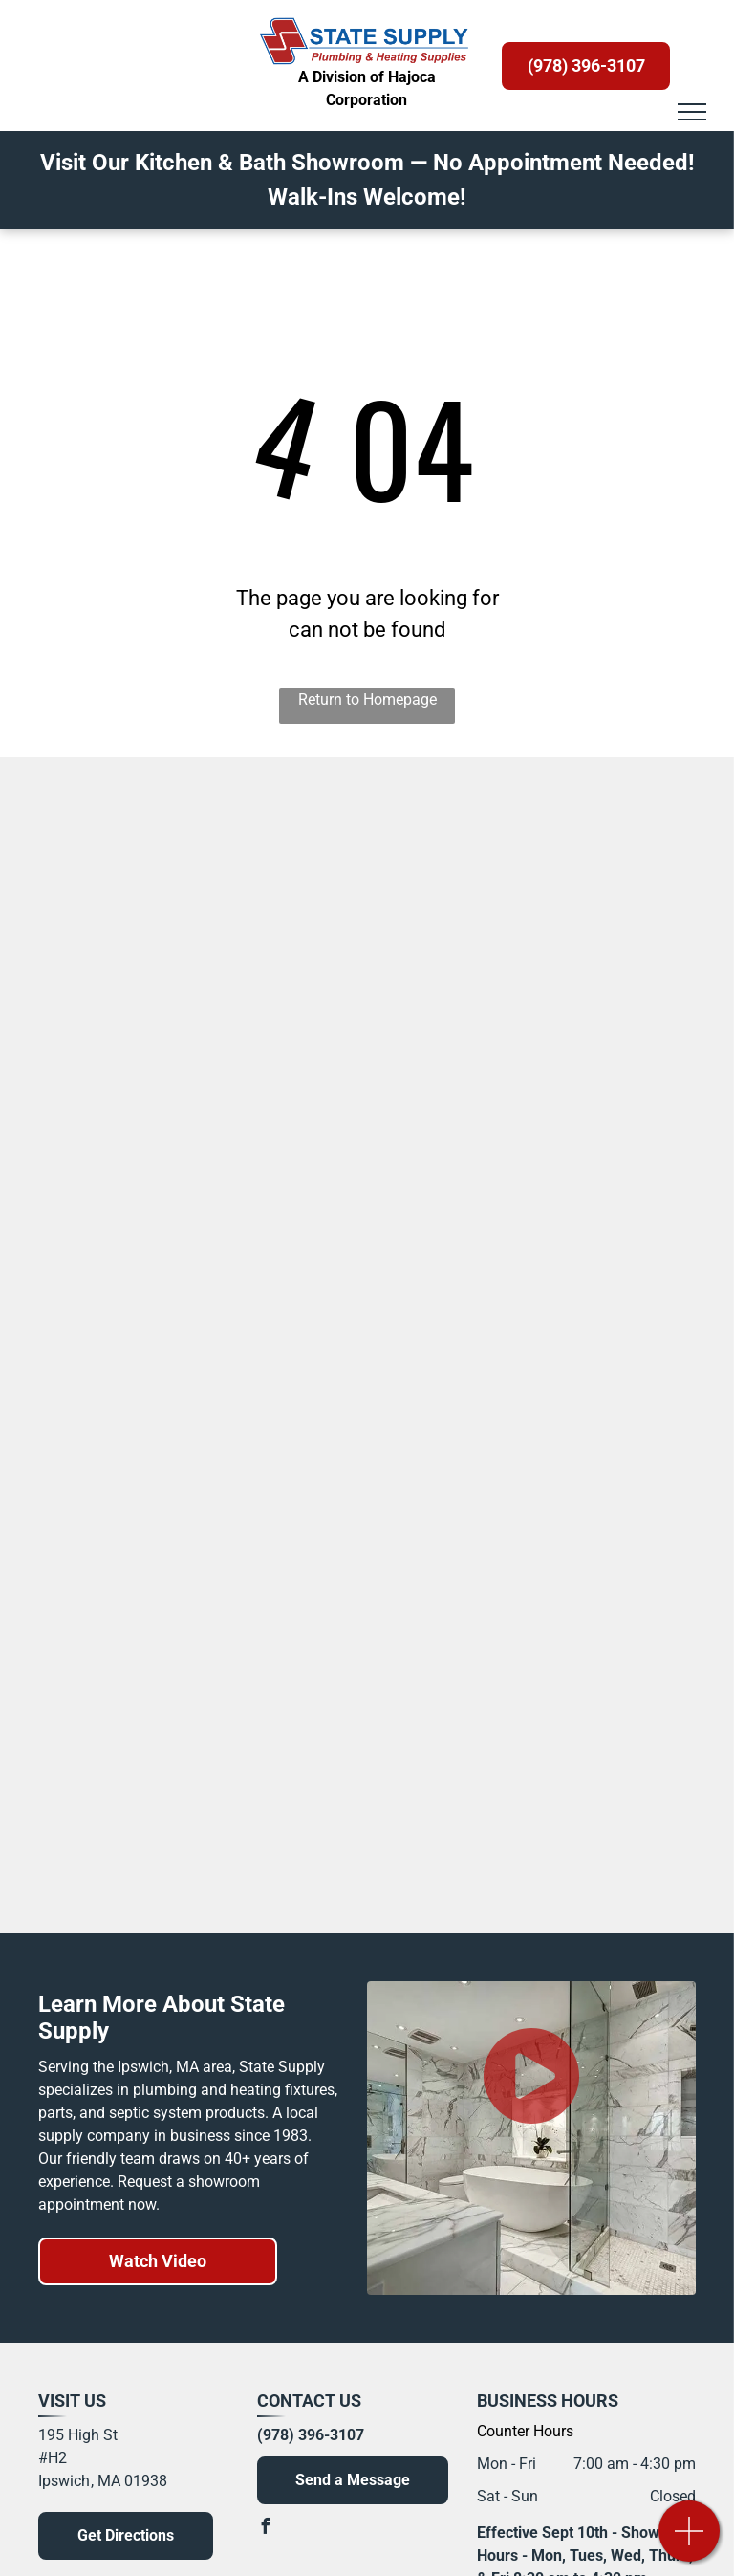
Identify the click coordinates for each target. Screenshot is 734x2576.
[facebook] (264, 2528)
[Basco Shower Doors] (543, 1775)
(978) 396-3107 (310, 2435)
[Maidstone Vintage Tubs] (191, 1173)
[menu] (692, 112)
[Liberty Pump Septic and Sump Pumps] (543, 1431)
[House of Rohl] (191, 1345)
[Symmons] (543, 829)
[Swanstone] (191, 1087)
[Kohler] (191, 829)
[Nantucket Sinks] (191, 1775)
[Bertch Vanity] (191, 915)
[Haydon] (543, 1689)
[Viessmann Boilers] (543, 1861)
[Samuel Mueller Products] (191, 1001)
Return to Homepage (367, 699)
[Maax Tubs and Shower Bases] (543, 1087)
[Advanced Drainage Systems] (191, 1517)
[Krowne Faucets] (543, 1345)
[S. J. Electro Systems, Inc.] (191, 1603)
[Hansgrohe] (543, 1603)
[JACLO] (191, 1861)
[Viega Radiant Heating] (191, 1431)
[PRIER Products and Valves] (191, 1689)
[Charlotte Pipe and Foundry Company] (543, 1517)
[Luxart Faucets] (543, 1173)
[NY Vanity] (191, 1259)
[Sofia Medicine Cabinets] (543, 915)
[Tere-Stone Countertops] (543, 1001)
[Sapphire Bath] (543, 1259)
